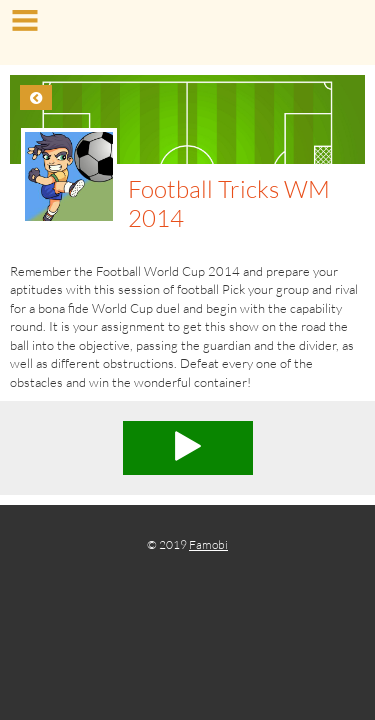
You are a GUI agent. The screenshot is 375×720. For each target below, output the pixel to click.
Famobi (208, 544)
